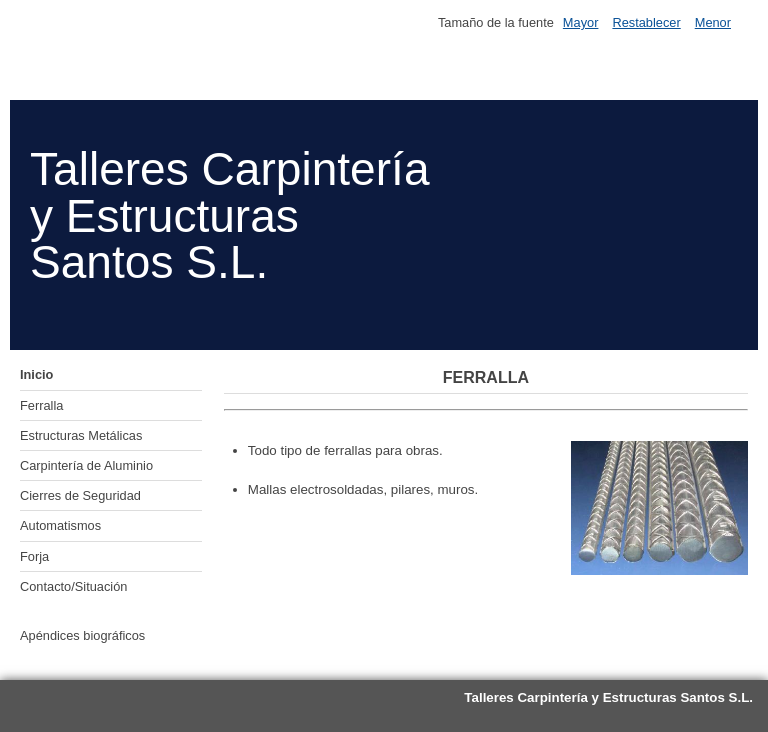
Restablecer (646, 22)
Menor (713, 22)
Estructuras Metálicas (81, 435)
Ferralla (41, 405)
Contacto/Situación (73, 586)
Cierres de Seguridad (80, 495)
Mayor (581, 22)
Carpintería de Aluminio (86, 465)
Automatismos (60, 525)
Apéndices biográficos (82, 635)
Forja (34, 556)
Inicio (36, 374)
